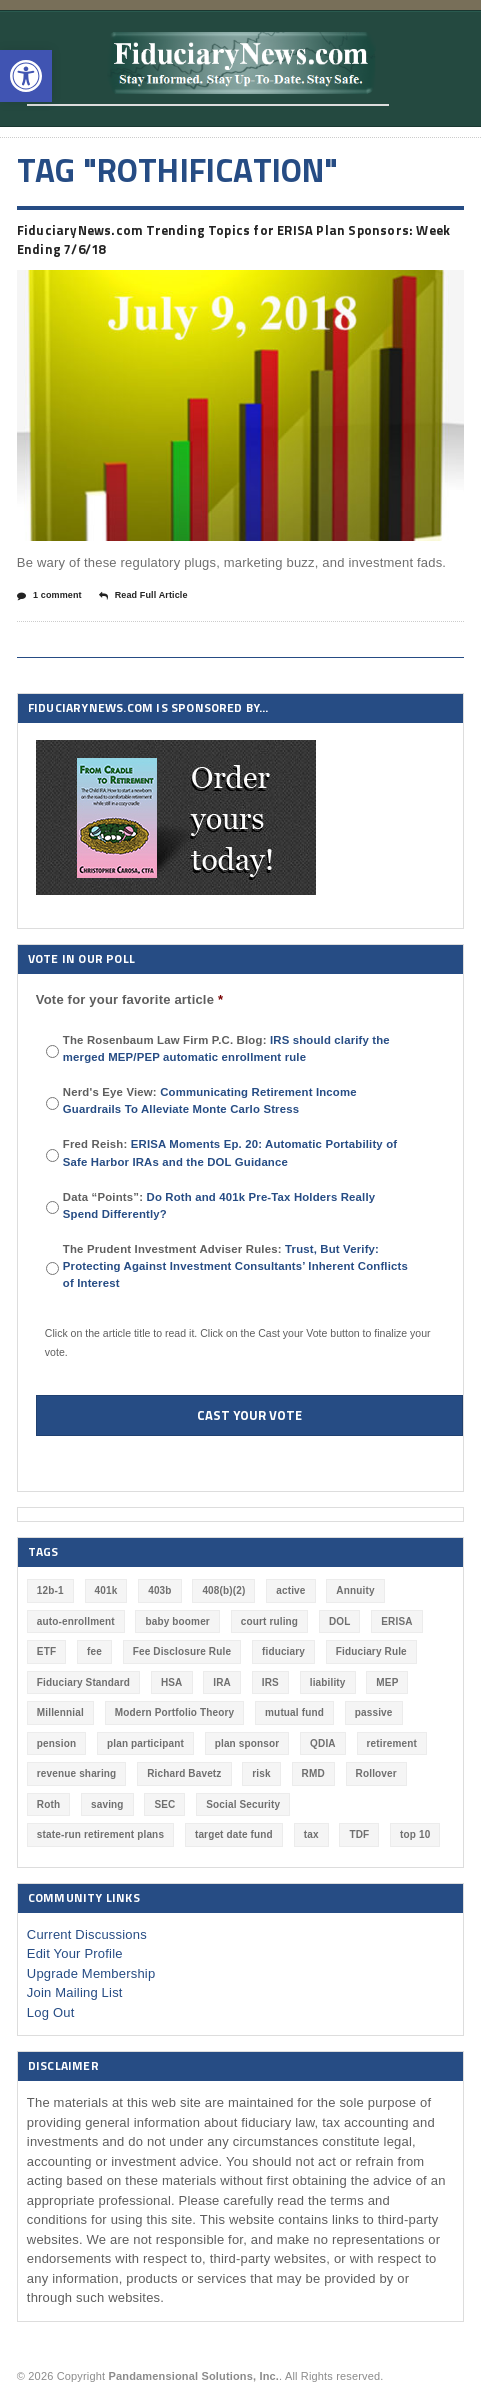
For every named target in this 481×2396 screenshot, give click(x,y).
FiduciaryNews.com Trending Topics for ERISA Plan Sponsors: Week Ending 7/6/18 (233, 240)
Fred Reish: (230, 1152)
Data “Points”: (219, 1205)
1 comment (49, 596)
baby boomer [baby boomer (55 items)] (177, 1621)
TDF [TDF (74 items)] (359, 1834)
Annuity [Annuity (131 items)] (355, 1590)
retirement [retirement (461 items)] (392, 1743)
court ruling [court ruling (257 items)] (269, 1621)
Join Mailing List (75, 1992)
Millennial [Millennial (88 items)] (60, 1712)
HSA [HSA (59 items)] (172, 1682)
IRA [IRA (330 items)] (222, 1682)
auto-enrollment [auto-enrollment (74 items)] (76, 1621)
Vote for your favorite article (130, 999)
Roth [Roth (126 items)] (48, 1804)
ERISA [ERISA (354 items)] (396, 1621)
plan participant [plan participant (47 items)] (145, 1743)
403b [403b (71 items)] (159, 1590)
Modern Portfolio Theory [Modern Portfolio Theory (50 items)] (175, 1712)
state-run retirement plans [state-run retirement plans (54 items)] (100, 1834)
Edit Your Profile (75, 1953)
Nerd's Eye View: (210, 1100)
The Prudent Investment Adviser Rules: (235, 1266)
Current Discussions (87, 1934)
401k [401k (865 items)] (106, 1590)
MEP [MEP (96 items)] (387, 1682)
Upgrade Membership (91, 1973)
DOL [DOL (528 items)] (340, 1621)
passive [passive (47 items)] (374, 1712)
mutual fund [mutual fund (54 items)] (294, 1712)
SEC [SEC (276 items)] (164, 1804)
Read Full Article (143, 596)
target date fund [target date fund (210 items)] (234, 1834)
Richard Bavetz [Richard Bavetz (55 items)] (184, 1773)
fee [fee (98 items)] (94, 1651)
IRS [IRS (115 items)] (270, 1682)
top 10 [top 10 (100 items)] (415, 1834)
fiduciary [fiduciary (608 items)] (283, 1651)
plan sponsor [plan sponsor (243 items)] (247, 1743)
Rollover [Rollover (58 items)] (376, 1773)
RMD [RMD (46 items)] (313, 1773)
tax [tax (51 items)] (311, 1834)
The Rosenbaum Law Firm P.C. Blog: (226, 1048)
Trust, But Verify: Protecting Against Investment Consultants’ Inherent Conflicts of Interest (235, 1266)
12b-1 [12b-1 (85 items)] (50, 1590)
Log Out (51, 2012)
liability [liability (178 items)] (328, 1682)
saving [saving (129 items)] (107, 1804)
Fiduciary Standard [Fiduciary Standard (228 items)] (83, 1682)
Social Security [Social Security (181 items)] (243, 1804)
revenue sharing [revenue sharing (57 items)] (77, 1773)
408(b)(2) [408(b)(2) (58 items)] (223, 1590)
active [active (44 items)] (290, 1590)
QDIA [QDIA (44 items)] (323, 1743)
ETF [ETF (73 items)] (46, 1651)
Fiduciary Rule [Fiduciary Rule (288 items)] (371, 1651)
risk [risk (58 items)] (261, 1773)
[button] (26, 76)
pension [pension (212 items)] (56, 1743)
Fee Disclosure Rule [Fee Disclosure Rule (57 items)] (182, 1651)
